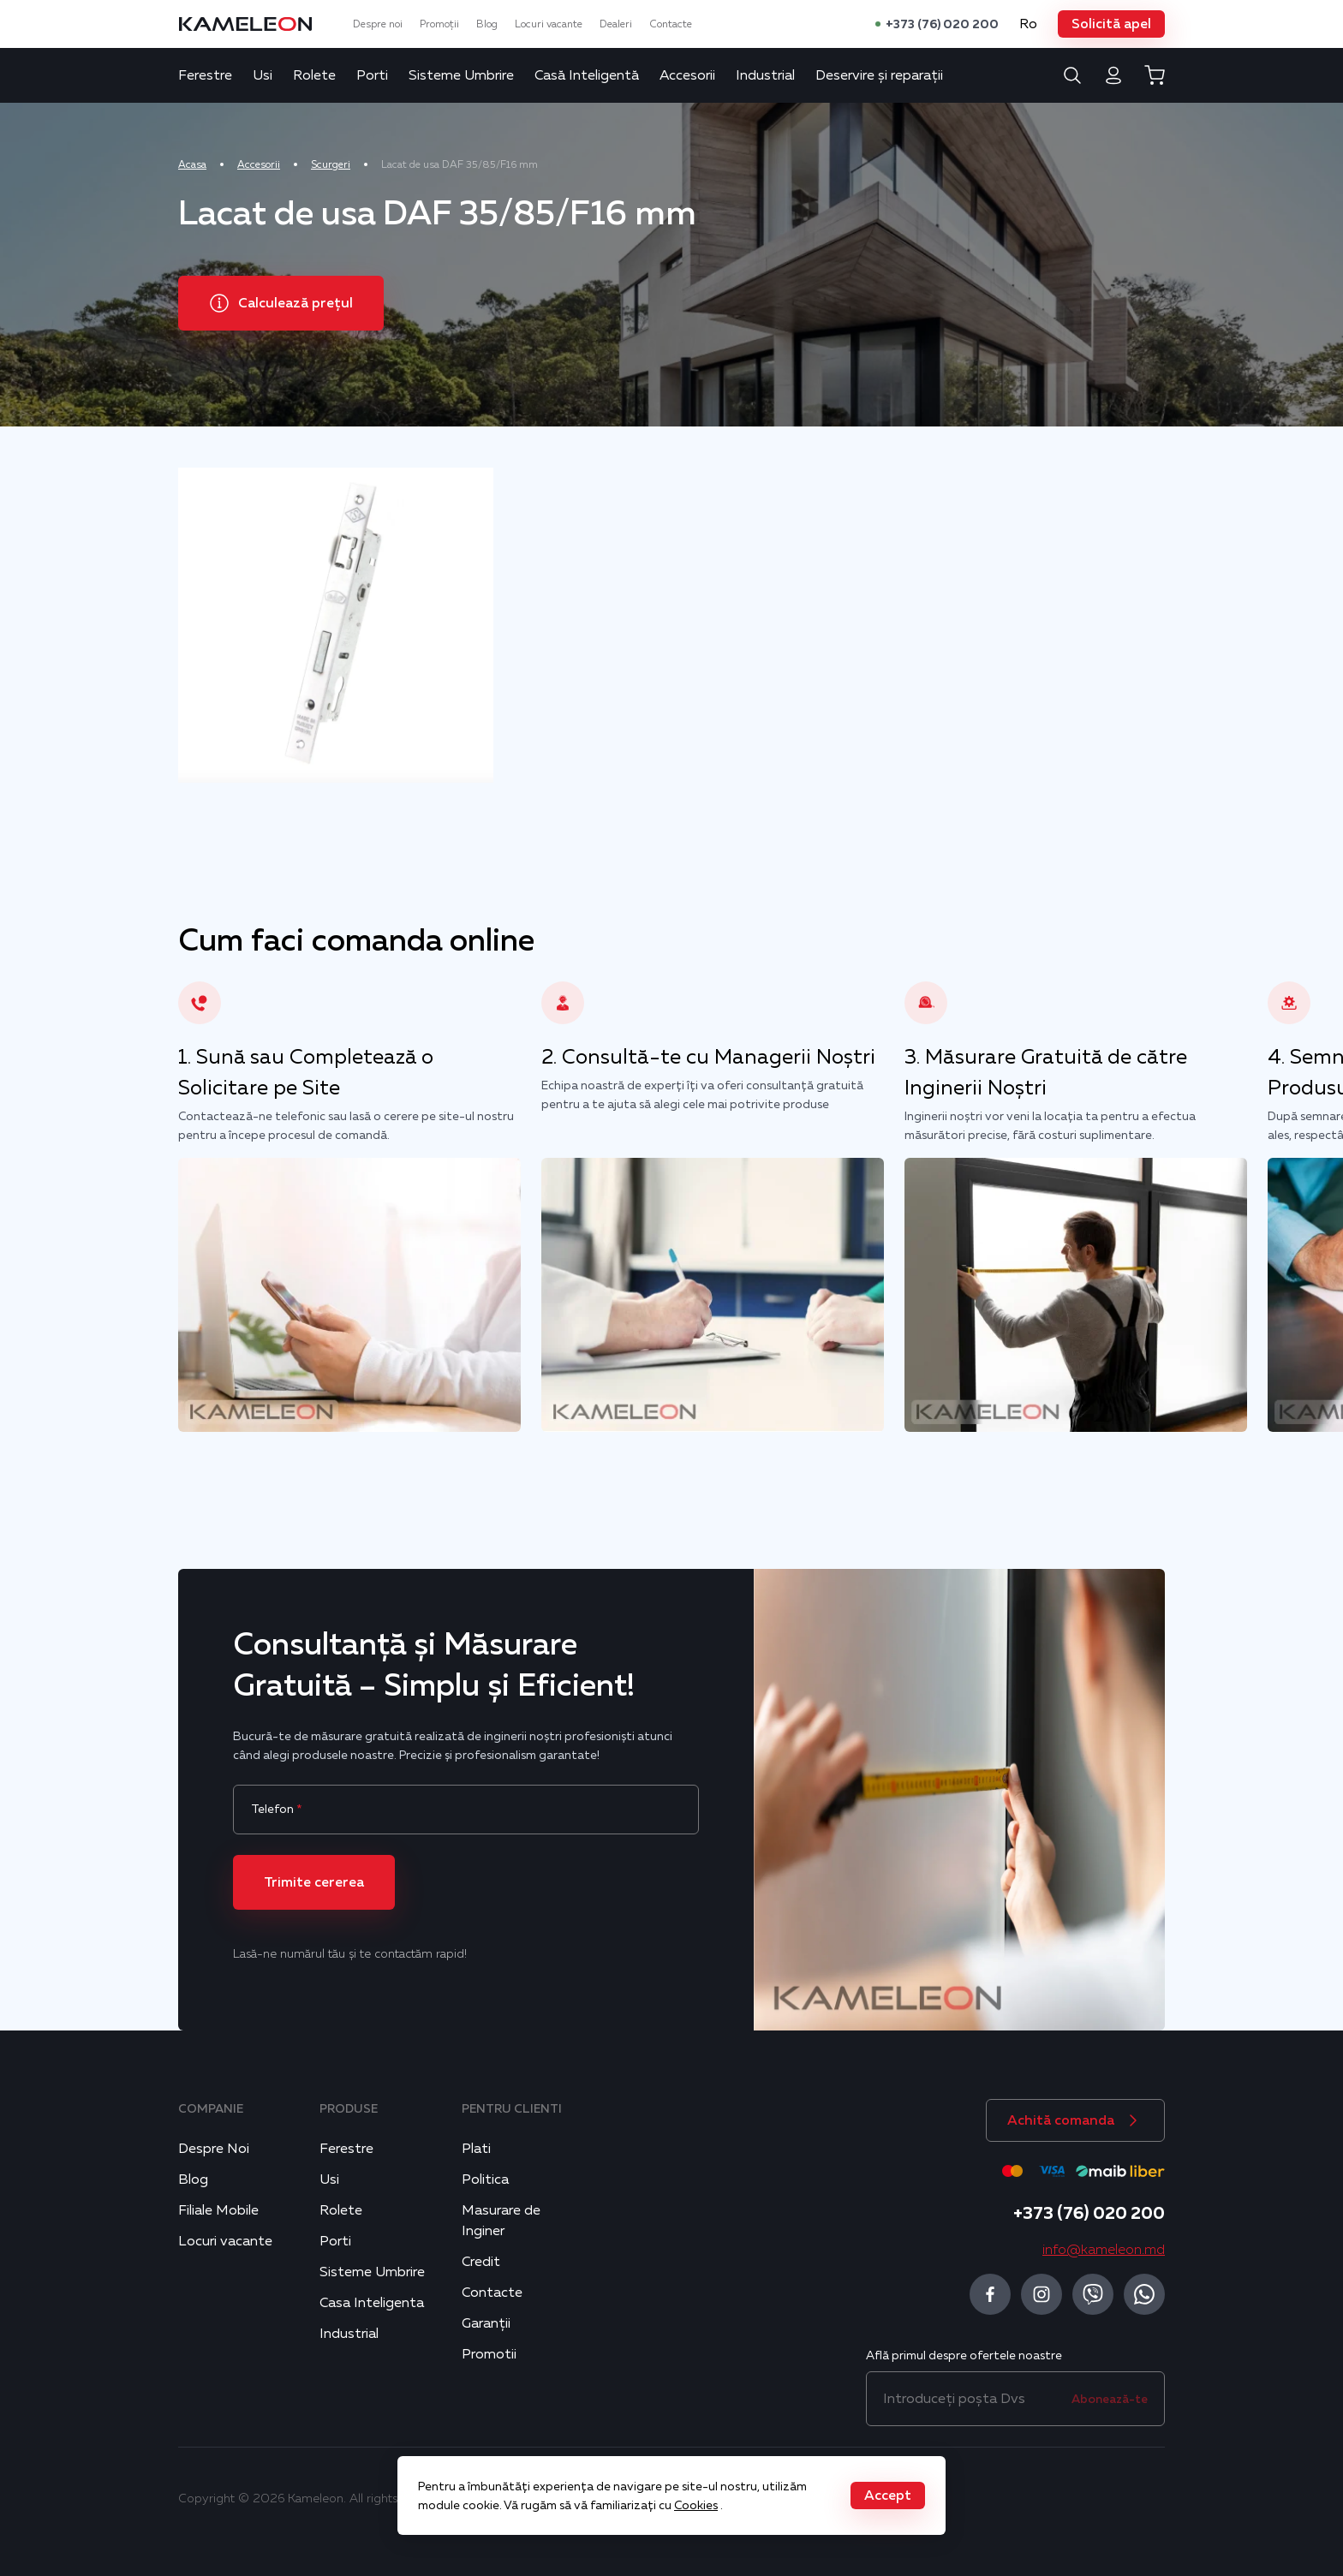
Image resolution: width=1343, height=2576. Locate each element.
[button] (1111, 24)
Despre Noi (213, 2148)
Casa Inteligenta (371, 2303)
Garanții (486, 2323)
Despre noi (378, 24)
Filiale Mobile (218, 2210)
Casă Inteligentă (586, 75)
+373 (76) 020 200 (942, 24)
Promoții (439, 24)
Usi (262, 75)
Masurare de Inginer (501, 2221)
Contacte (670, 24)
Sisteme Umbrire (461, 75)
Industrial (765, 75)
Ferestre (205, 75)
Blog (487, 24)
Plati (476, 2148)
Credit (481, 2261)
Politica (485, 2179)
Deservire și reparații (879, 75)
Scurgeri (330, 164)
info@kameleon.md (1103, 2249)
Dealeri (616, 24)
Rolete (314, 75)
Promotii (489, 2354)
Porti (372, 75)
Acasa (192, 164)
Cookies (696, 2505)
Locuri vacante (548, 24)
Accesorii (687, 75)
